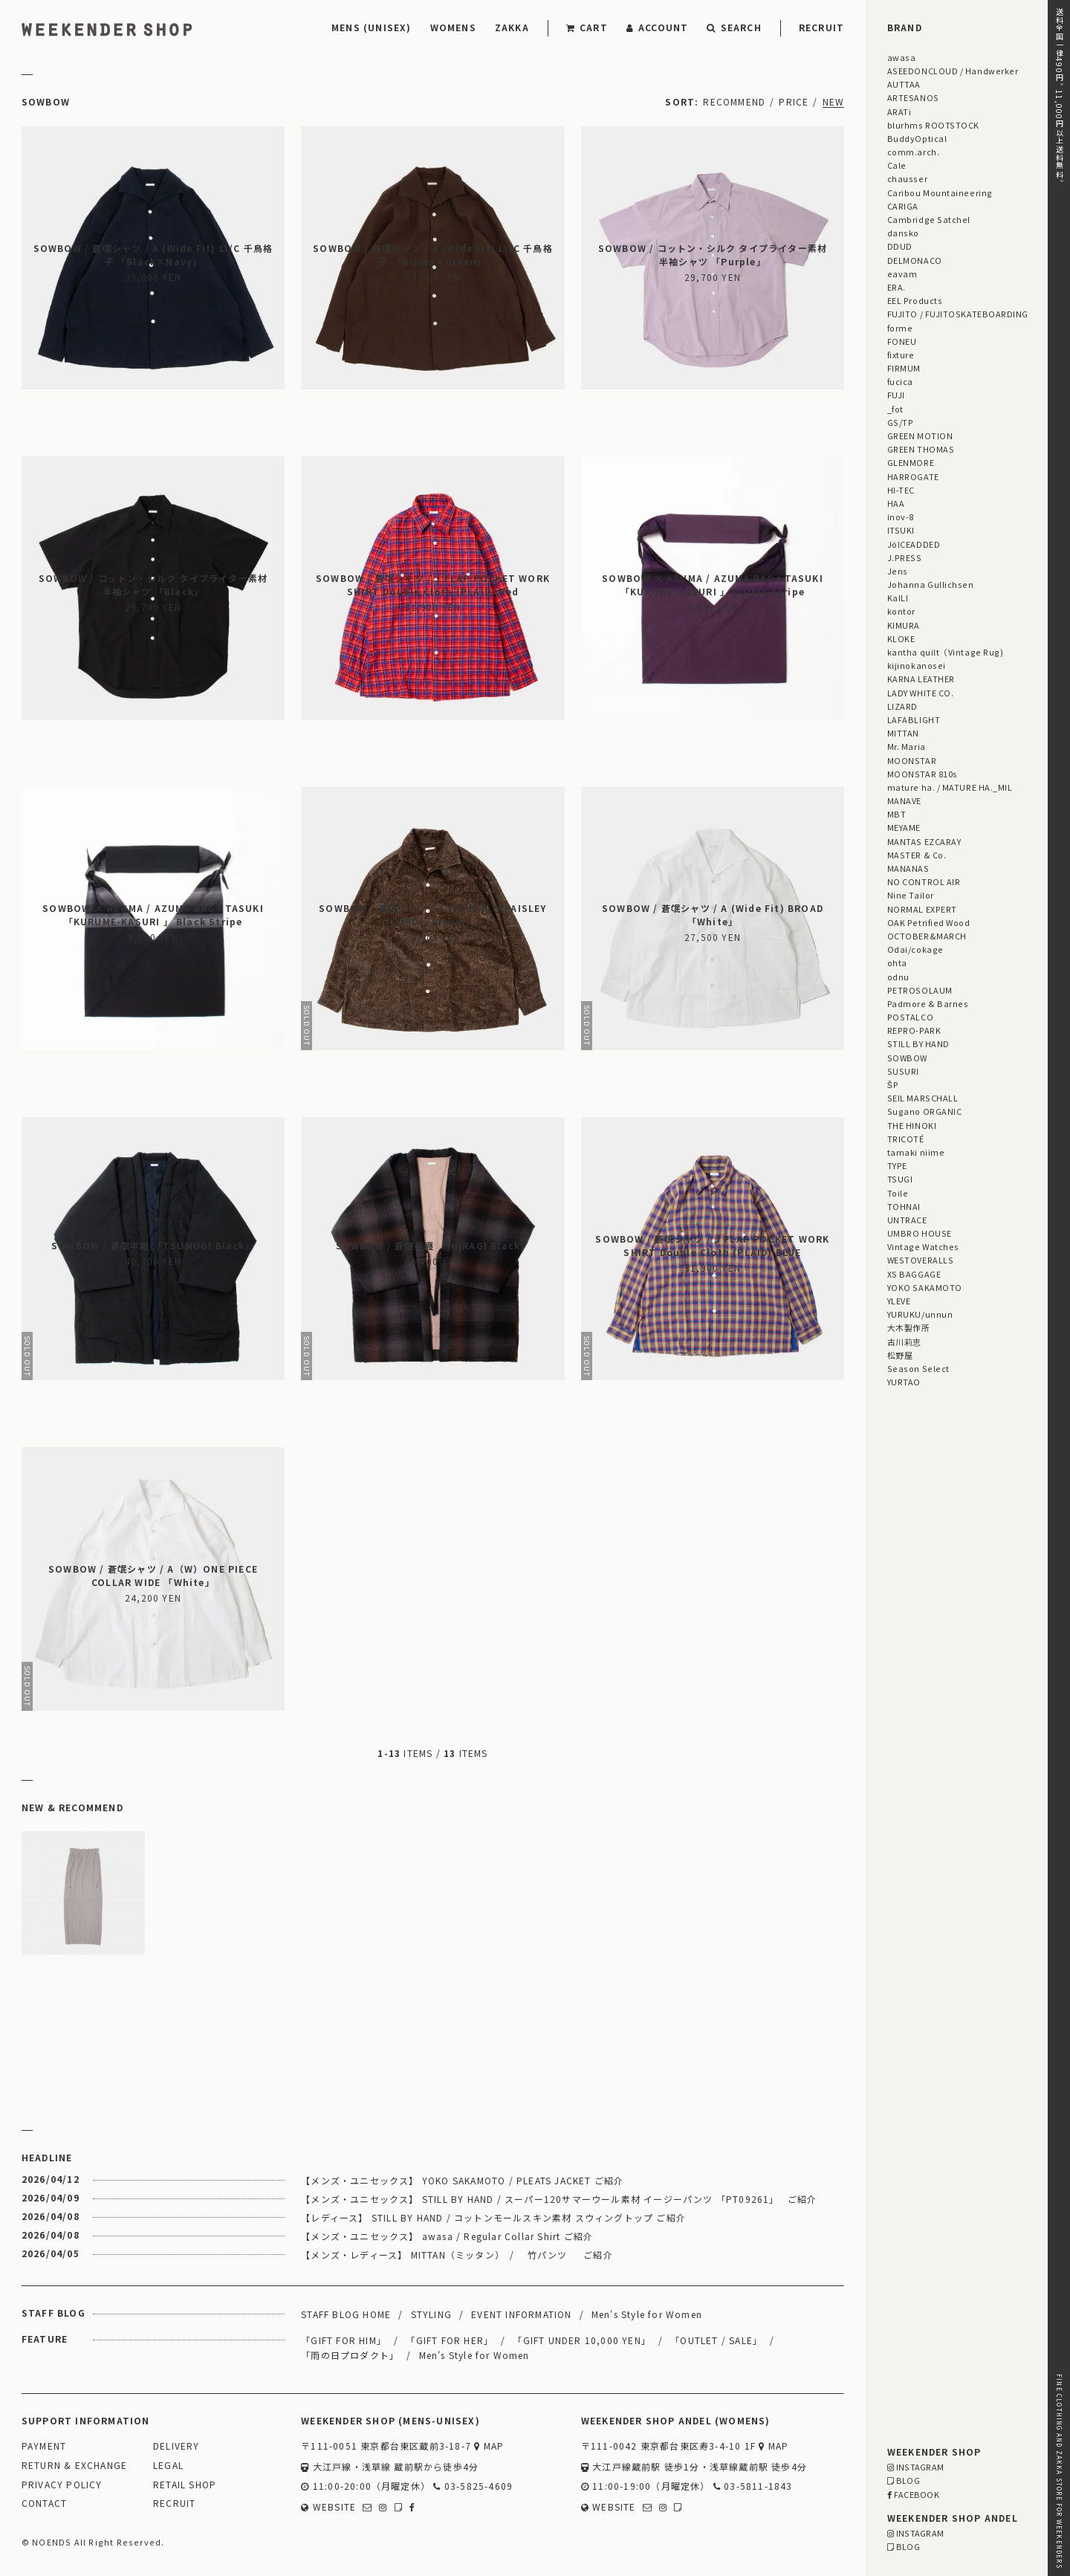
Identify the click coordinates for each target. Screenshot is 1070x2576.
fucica (900, 381)
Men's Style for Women (646, 2314)
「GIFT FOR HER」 (449, 2340)
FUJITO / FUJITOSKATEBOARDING (957, 314)
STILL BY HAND (918, 1043)
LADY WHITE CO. (920, 693)
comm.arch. (913, 152)
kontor (901, 611)
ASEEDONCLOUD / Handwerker (953, 71)
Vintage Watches (923, 1246)
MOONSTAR (911, 760)
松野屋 (900, 1355)
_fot (895, 409)
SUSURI (903, 1071)
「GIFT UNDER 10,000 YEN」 (582, 2340)
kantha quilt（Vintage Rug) (945, 652)
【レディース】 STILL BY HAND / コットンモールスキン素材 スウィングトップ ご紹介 (493, 2217)
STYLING (431, 2314)
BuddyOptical (917, 138)
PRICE (793, 101)
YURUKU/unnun (920, 1314)
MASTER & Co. (916, 855)
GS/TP (900, 422)
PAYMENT (44, 2446)
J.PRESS (904, 557)
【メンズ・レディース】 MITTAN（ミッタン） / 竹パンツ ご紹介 (457, 2254)
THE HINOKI (911, 1125)
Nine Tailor (910, 895)
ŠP (892, 1084)
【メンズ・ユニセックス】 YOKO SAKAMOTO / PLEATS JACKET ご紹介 (462, 2180)
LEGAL (168, 2465)
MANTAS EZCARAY (924, 841)
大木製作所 (908, 1327)
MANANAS (908, 868)
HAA (896, 503)
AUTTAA (904, 84)
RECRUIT (821, 27)
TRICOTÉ (905, 1139)
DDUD (899, 246)
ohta (897, 962)
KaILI (898, 597)
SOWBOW (907, 1058)
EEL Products (914, 300)
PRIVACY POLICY (62, 2485)
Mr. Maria (906, 746)
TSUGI (900, 1179)
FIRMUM (904, 368)
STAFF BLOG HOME (346, 2314)
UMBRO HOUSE (919, 1233)
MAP (489, 2446)
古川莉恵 (904, 1341)
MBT (897, 814)
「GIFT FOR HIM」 (343, 2340)
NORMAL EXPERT (922, 909)
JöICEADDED (913, 544)
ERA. (896, 287)
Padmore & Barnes (928, 1003)
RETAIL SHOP (184, 2485)
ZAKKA (512, 27)
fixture (901, 354)
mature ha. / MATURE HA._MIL (950, 787)
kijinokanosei (916, 665)
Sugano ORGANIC (924, 1111)
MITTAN (903, 733)
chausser (907, 178)
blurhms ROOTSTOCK (933, 125)
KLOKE (901, 638)
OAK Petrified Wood (928, 922)
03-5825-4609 (473, 2486)
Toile (898, 1193)
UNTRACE (907, 1220)
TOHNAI (904, 1206)
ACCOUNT (657, 27)
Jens (897, 571)
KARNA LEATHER (921, 679)
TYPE (897, 1165)
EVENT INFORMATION (521, 2314)
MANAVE (904, 800)
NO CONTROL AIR (924, 881)
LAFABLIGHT (913, 719)
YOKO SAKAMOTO (924, 1287)
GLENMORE (910, 462)
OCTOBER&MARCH (927, 936)
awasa (901, 57)
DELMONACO (914, 260)
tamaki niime (915, 1152)
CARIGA (902, 206)
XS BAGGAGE (914, 1274)
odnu (898, 977)
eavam (902, 273)
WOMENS (453, 27)
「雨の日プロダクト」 (350, 2355)
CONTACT (44, 2503)
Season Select (918, 1368)
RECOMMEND (734, 101)
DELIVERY (176, 2446)
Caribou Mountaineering (940, 192)
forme (900, 328)
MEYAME (904, 827)
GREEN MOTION (920, 435)
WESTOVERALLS (920, 1260)
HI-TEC (901, 490)
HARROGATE (913, 476)
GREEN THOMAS (920, 449)
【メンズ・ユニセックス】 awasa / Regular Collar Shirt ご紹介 (447, 2236)
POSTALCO (910, 1017)
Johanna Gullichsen (930, 584)
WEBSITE (328, 2507)
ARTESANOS (913, 97)
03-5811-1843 (753, 2486)
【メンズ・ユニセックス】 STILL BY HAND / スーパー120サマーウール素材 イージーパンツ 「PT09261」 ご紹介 (559, 2198)
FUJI (896, 395)
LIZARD (902, 706)
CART (587, 27)
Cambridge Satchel (928, 219)
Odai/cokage (915, 949)
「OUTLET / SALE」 (716, 2340)
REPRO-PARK (914, 1030)
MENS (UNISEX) (371, 27)
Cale (897, 165)
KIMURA (903, 625)
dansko (903, 233)
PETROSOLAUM (920, 990)
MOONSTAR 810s (922, 774)
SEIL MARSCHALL (923, 1098)
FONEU (902, 341)
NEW (834, 101)
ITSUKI (901, 530)
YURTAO (904, 1382)
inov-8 (900, 516)
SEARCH (734, 27)
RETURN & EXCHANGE (74, 2465)
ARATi (899, 111)
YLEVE (899, 1301)
